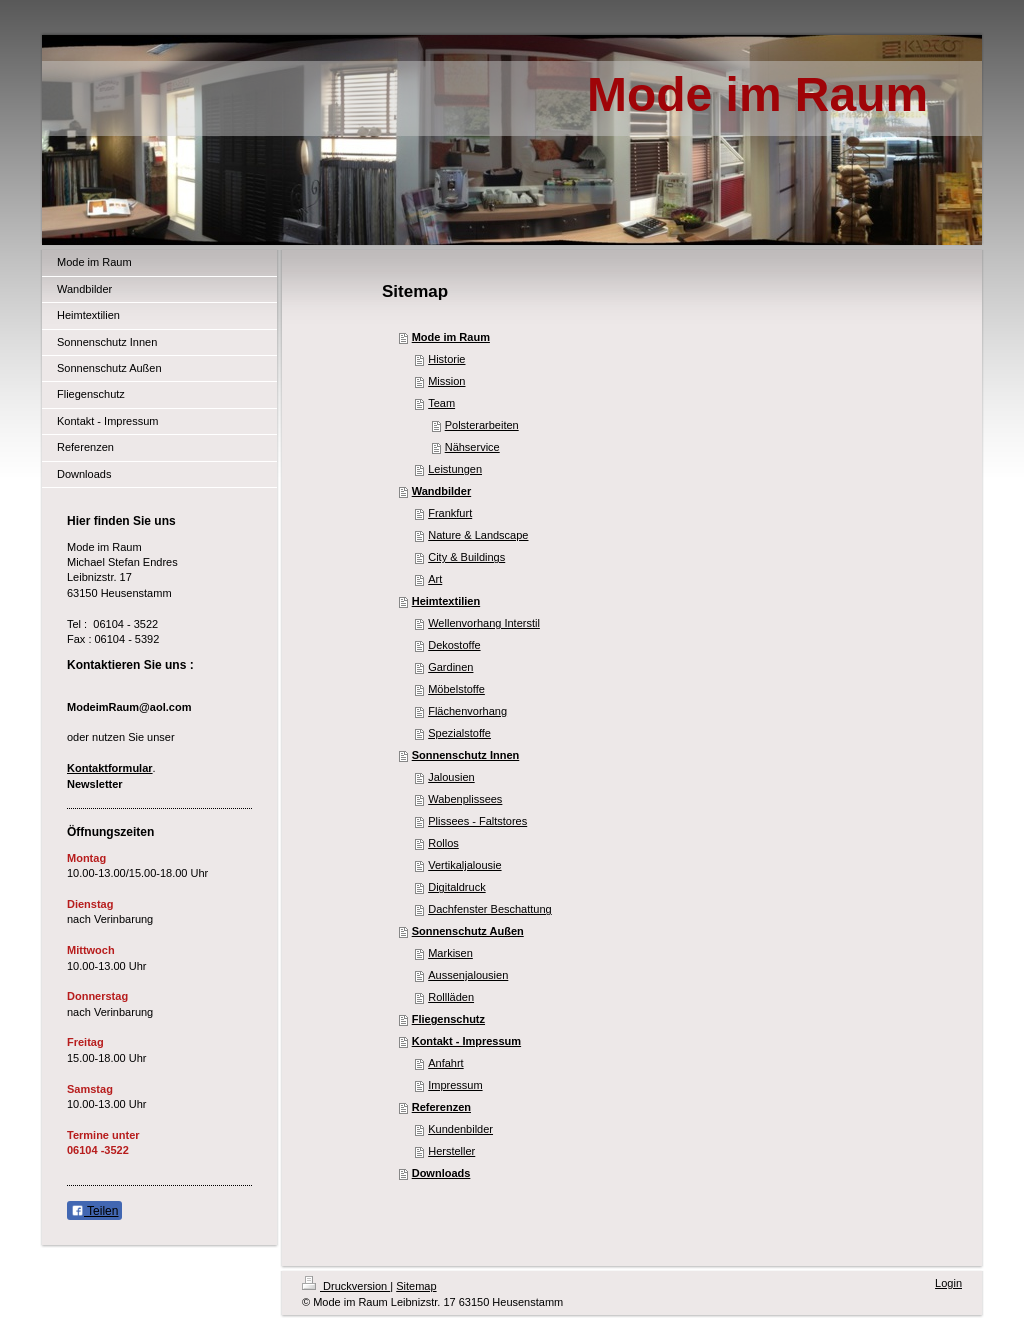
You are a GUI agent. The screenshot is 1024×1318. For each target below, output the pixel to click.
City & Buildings (466, 557)
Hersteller (451, 1151)
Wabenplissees (465, 799)
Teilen (94, 1211)
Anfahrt (445, 1063)
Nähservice (472, 447)
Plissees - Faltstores (477, 821)
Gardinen (450, 667)
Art (435, 579)
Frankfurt (450, 513)
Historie (446, 359)
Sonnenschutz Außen (468, 931)
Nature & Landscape (478, 535)
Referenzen (441, 1107)
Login (948, 1283)
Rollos (443, 843)
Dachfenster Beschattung (490, 909)
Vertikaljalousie (464, 865)
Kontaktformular (110, 768)
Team (441, 403)
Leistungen (455, 469)
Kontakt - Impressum (466, 1041)
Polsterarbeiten (482, 425)
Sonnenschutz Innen (466, 755)
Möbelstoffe (456, 689)
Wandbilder (441, 491)
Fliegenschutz (448, 1019)
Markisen (450, 953)
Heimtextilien (446, 601)
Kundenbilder (460, 1129)
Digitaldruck (456, 887)
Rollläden (451, 997)
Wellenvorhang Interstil (484, 623)
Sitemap (416, 1286)
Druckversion (346, 1286)
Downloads (441, 1173)
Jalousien (451, 777)
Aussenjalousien (468, 975)
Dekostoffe (454, 645)
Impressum (455, 1085)
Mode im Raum (451, 337)
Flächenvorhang (467, 711)
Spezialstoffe (459, 733)
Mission (446, 381)
